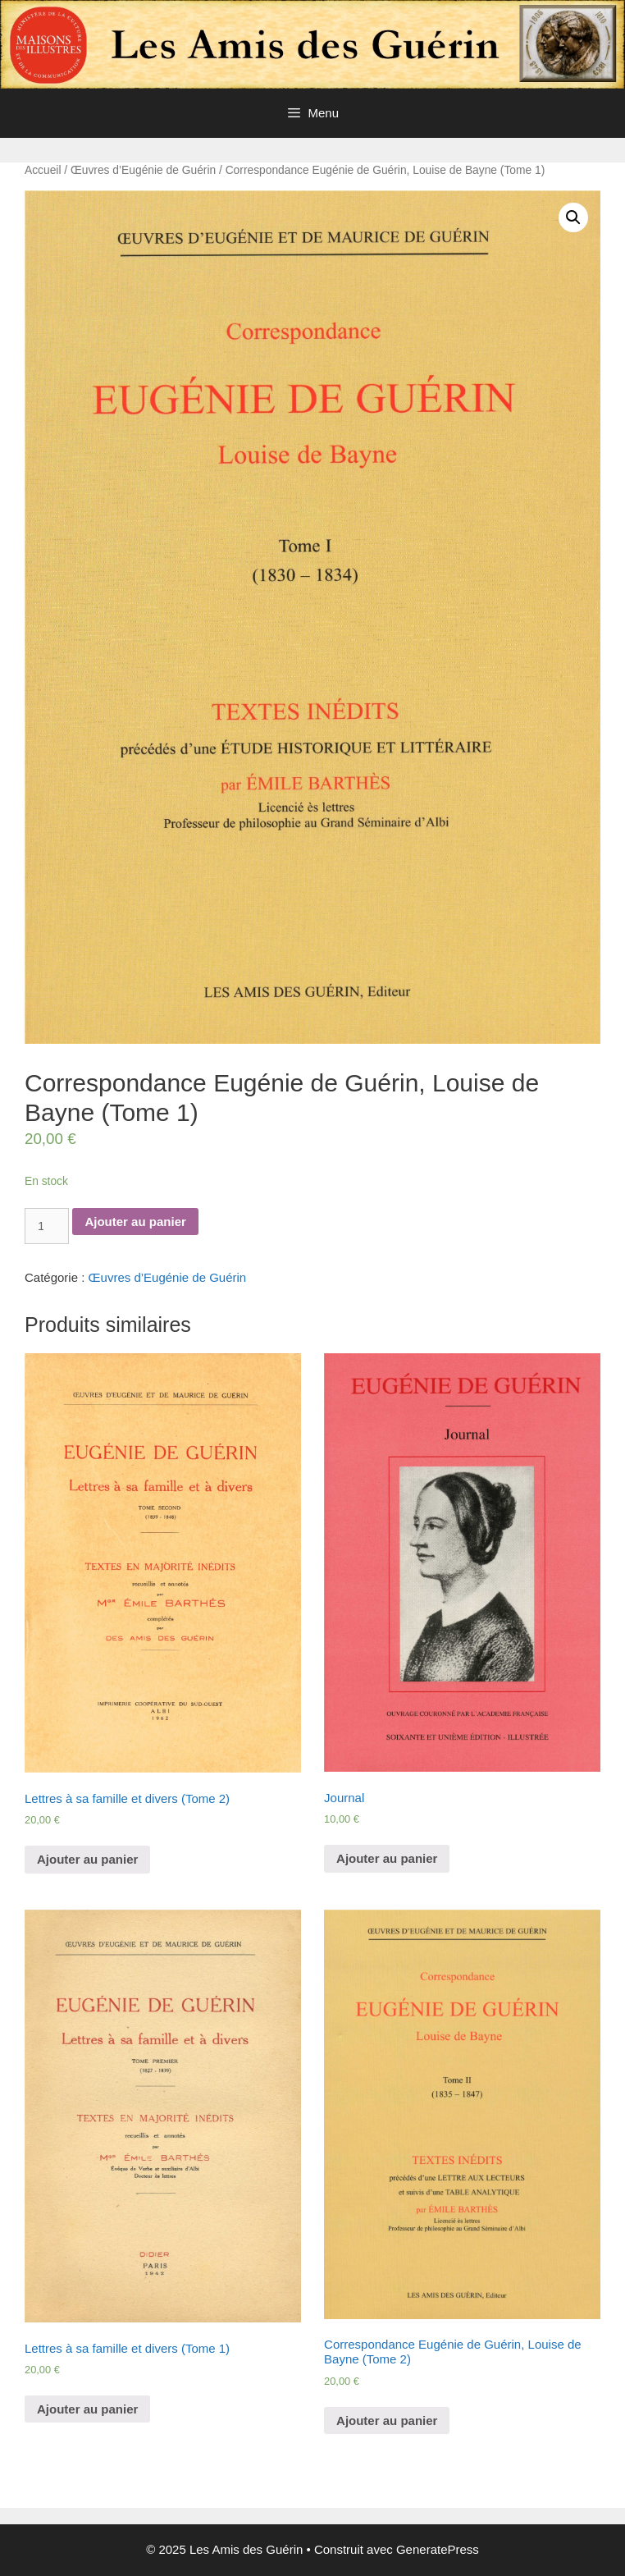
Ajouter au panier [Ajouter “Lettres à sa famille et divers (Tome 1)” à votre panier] (87, 2409)
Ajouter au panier (134, 1222)
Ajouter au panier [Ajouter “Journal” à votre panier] (386, 1858)
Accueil (43, 170)
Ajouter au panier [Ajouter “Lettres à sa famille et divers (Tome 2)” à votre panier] (87, 1859)
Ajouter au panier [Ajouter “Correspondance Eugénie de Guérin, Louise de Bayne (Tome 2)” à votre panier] (386, 2420)
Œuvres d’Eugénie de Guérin (143, 170)
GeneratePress (437, 2549)
